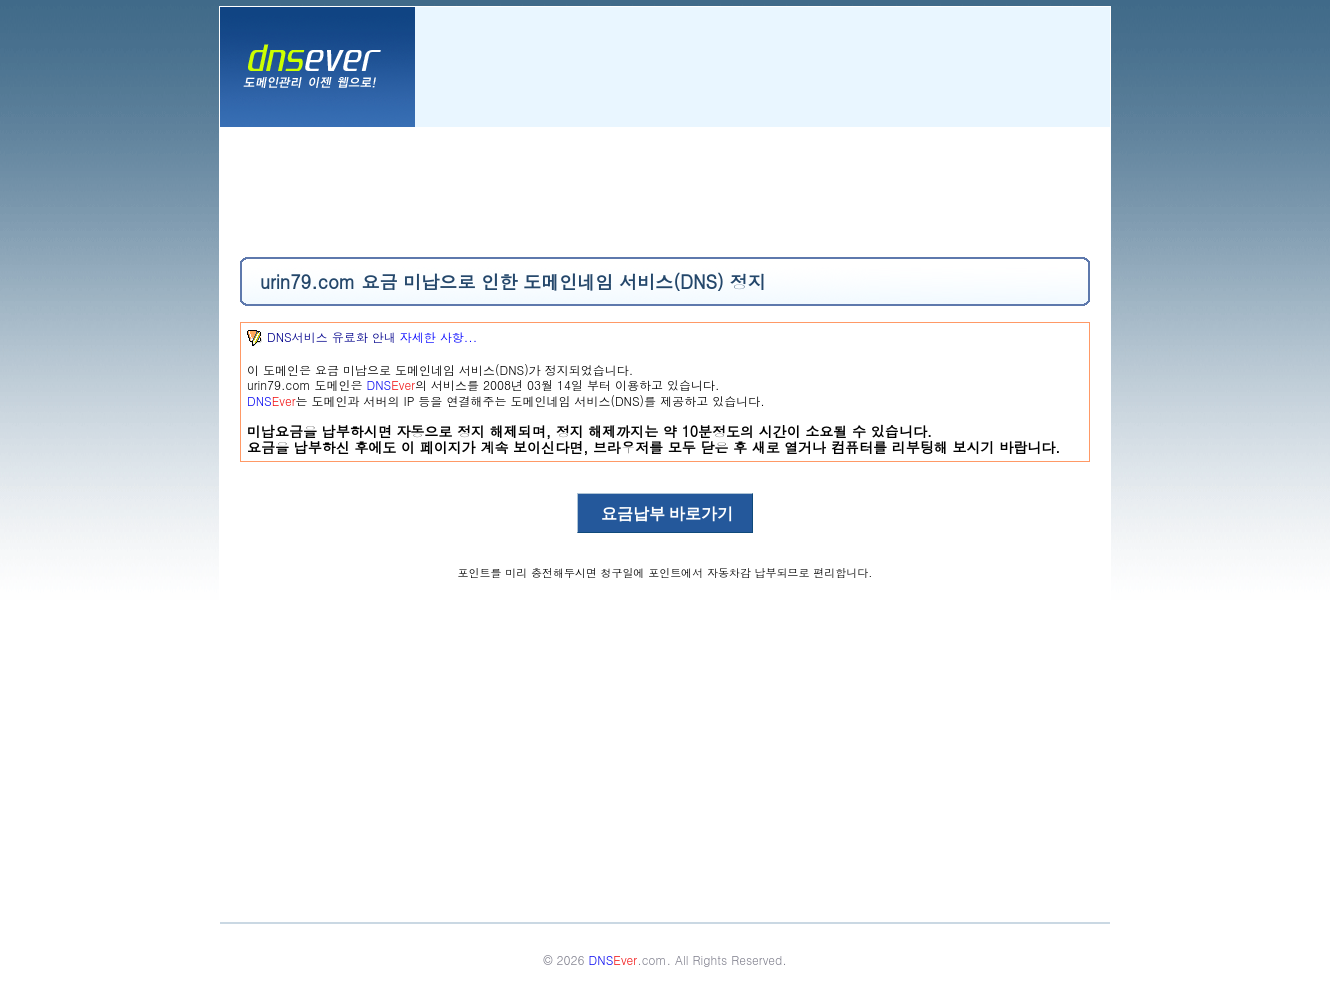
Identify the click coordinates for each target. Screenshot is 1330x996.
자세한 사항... (439, 336)
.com (628, 959)
